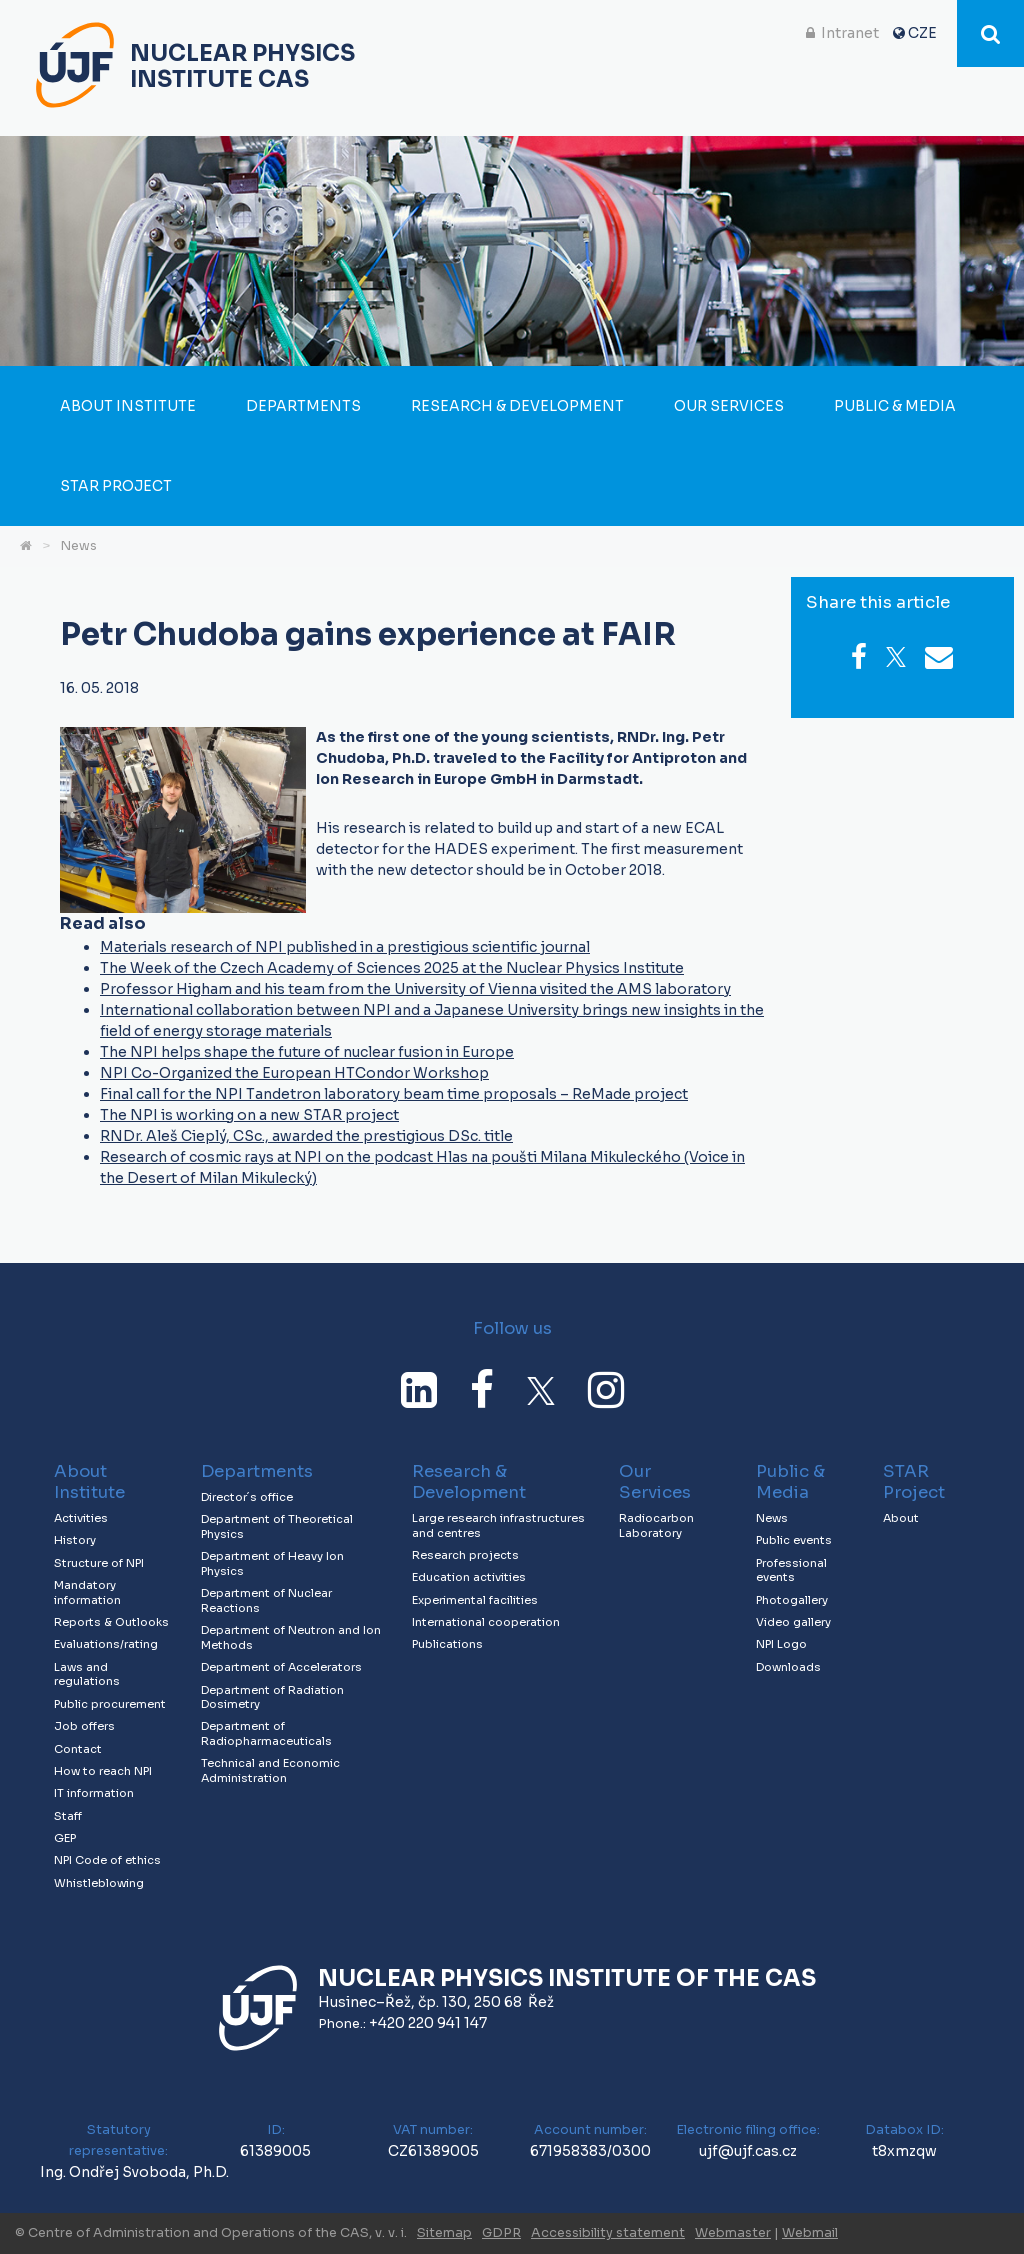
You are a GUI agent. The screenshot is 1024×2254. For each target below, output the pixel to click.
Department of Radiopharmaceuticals (266, 1733)
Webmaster (733, 2233)
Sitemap (444, 2233)
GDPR (501, 2233)
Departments (303, 406)
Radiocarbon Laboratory (656, 1525)
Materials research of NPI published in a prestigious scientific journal (345, 947)
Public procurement (110, 1704)
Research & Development (517, 406)
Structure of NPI (99, 1563)
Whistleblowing (99, 1883)
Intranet (850, 33)
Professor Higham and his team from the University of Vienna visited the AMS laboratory (415, 989)
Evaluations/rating (106, 1644)
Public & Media (895, 406)
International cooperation (486, 1622)
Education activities (469, 1577)
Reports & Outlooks (111, 1622)
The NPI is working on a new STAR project (249, 1115)
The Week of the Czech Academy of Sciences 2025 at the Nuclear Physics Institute (392, 968)
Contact (78, 1749)
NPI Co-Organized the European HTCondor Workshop (294, 1073)
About (901, 1518)
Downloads (788, 1667)
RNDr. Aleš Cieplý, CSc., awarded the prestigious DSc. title (306, 1136)
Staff (68, 1816)
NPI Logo (781, 1644)
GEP (65, 1838)
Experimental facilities (475, 1600)
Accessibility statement (608, 2233)
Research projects (465, 1555)
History (75, 1540)
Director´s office (247, 1497)
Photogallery (792, 1600)
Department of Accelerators (281, 1667)
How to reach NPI (103, 1771)
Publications (447, 1644)
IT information (94, 1793)
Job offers (84, 1726)
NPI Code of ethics (107, 1860)
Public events (794, 1540)
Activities (81, 1518)
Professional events (791, 1570)
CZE (922, 33)
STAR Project (116, 486)
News (78, 546)
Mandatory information (87, 1592)
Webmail (810, 2233)
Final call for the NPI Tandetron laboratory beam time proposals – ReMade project (394, 1094)
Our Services (729, 406)
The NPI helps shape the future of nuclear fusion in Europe (307, 1052)
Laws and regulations (87, 1674)
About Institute (128, 406)
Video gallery (793, 1622)
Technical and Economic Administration (270, 1770)
